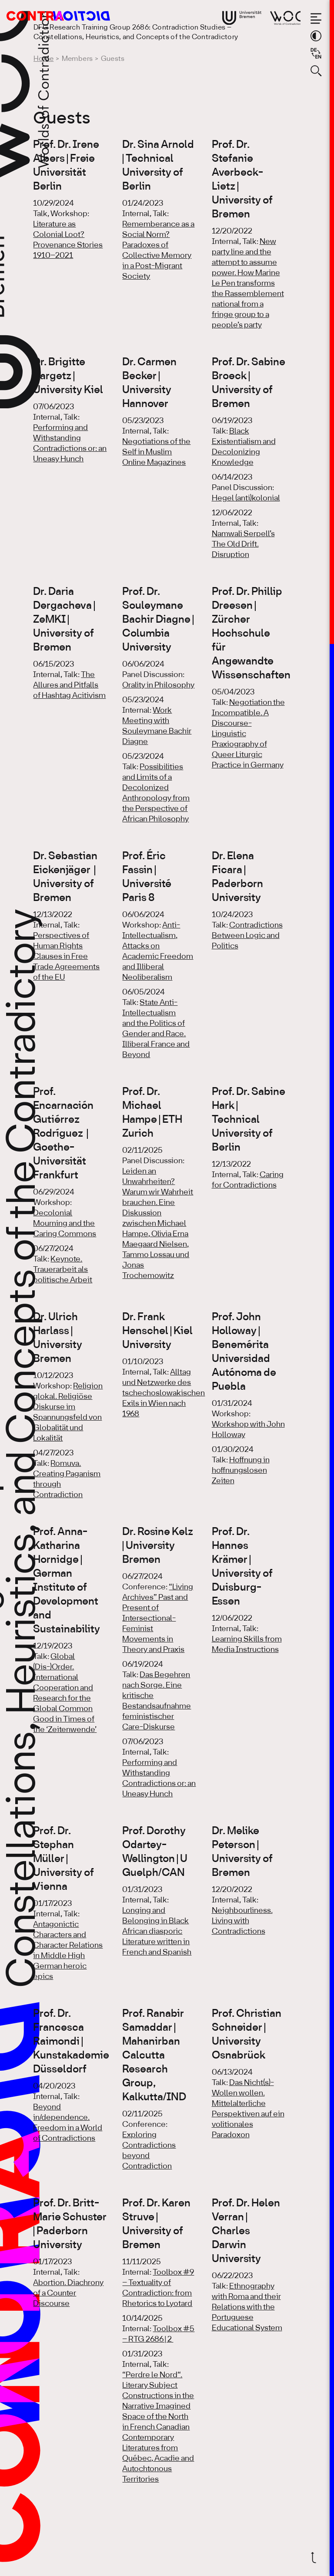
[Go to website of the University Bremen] (241, 18)
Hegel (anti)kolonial (246, 498)
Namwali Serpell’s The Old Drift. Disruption (243, 544)
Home (43, 59)
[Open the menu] (316, 18)
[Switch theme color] (316, 35)
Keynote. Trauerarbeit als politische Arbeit (62, 1270)
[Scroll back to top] (316, 2557)
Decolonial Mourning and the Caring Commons (64, 1224)
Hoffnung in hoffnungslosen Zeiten (241, 1471)
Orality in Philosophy (158, 685)
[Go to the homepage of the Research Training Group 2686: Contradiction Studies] (48, 16)
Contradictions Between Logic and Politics (247, 936)
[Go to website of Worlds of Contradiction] (285, 18)
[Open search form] (316, 70)
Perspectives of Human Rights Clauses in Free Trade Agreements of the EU (66, 956)
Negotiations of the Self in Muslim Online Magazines (156, 452)
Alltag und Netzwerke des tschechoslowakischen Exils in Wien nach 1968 (163, 1393)
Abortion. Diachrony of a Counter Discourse (68, 2293)
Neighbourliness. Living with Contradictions (242, 1921)
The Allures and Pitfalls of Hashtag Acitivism (69, 685)
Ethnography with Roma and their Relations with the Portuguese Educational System (247, 2307)
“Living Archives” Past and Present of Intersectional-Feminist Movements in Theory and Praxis (157, 1618)
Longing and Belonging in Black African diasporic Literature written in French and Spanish (156, 1931)
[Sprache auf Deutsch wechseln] (316, 53)
